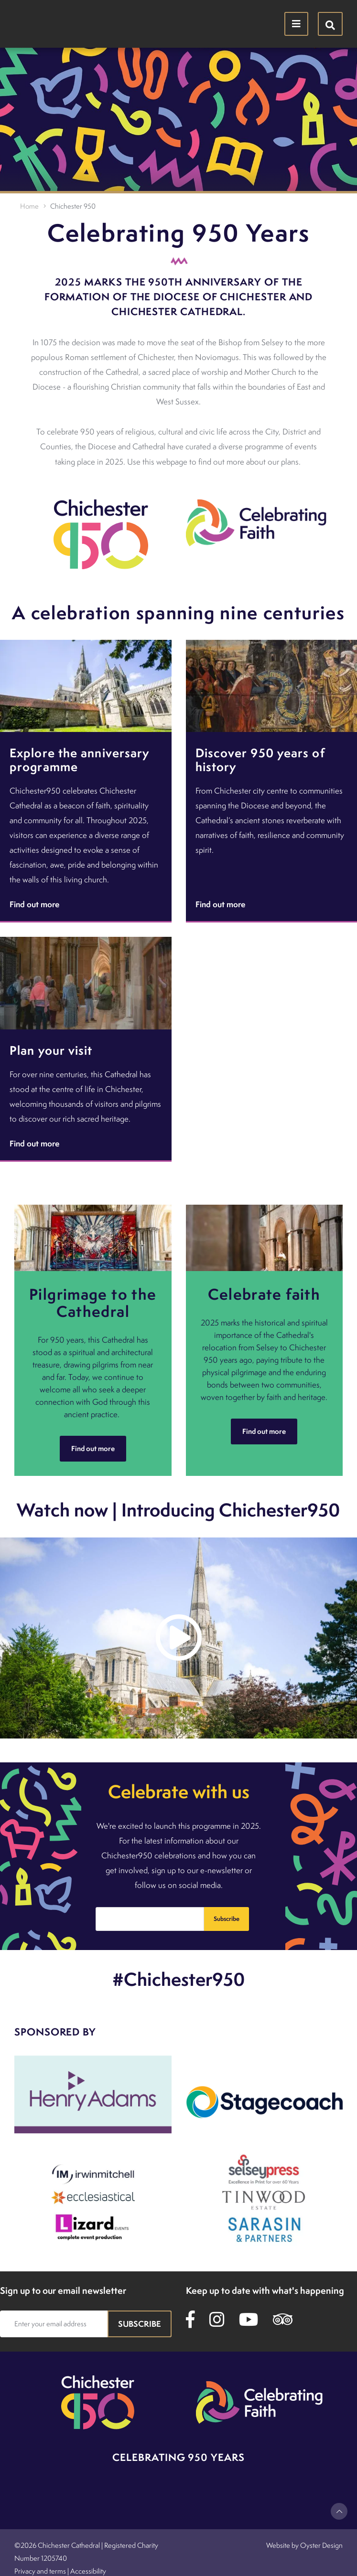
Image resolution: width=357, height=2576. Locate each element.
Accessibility (88, 2571)
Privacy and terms (40, 2571)
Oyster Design (321, 2545)
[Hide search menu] (330, 24)
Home (29, 206)
